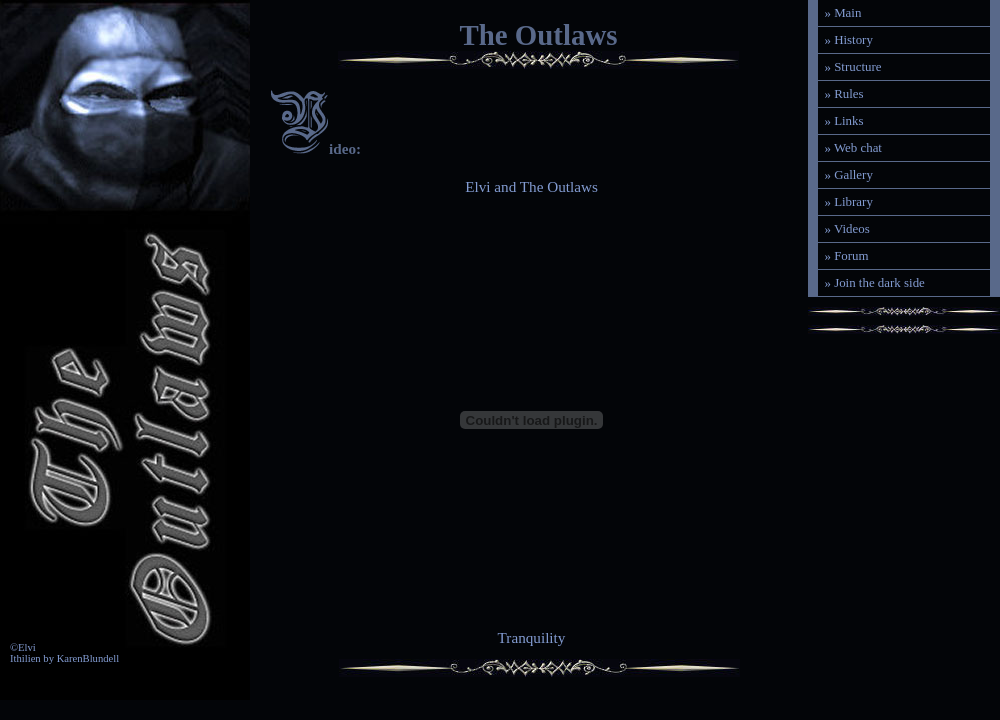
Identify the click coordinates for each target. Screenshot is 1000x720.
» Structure (852, 66)
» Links (843, 120)
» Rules (843, 93)
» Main (842, 12)
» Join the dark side (874, 282)
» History (848, 39)
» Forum (846, 255)
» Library (848, 201)
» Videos (846, 228)
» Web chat (853, 147)
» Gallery (848, 174)
